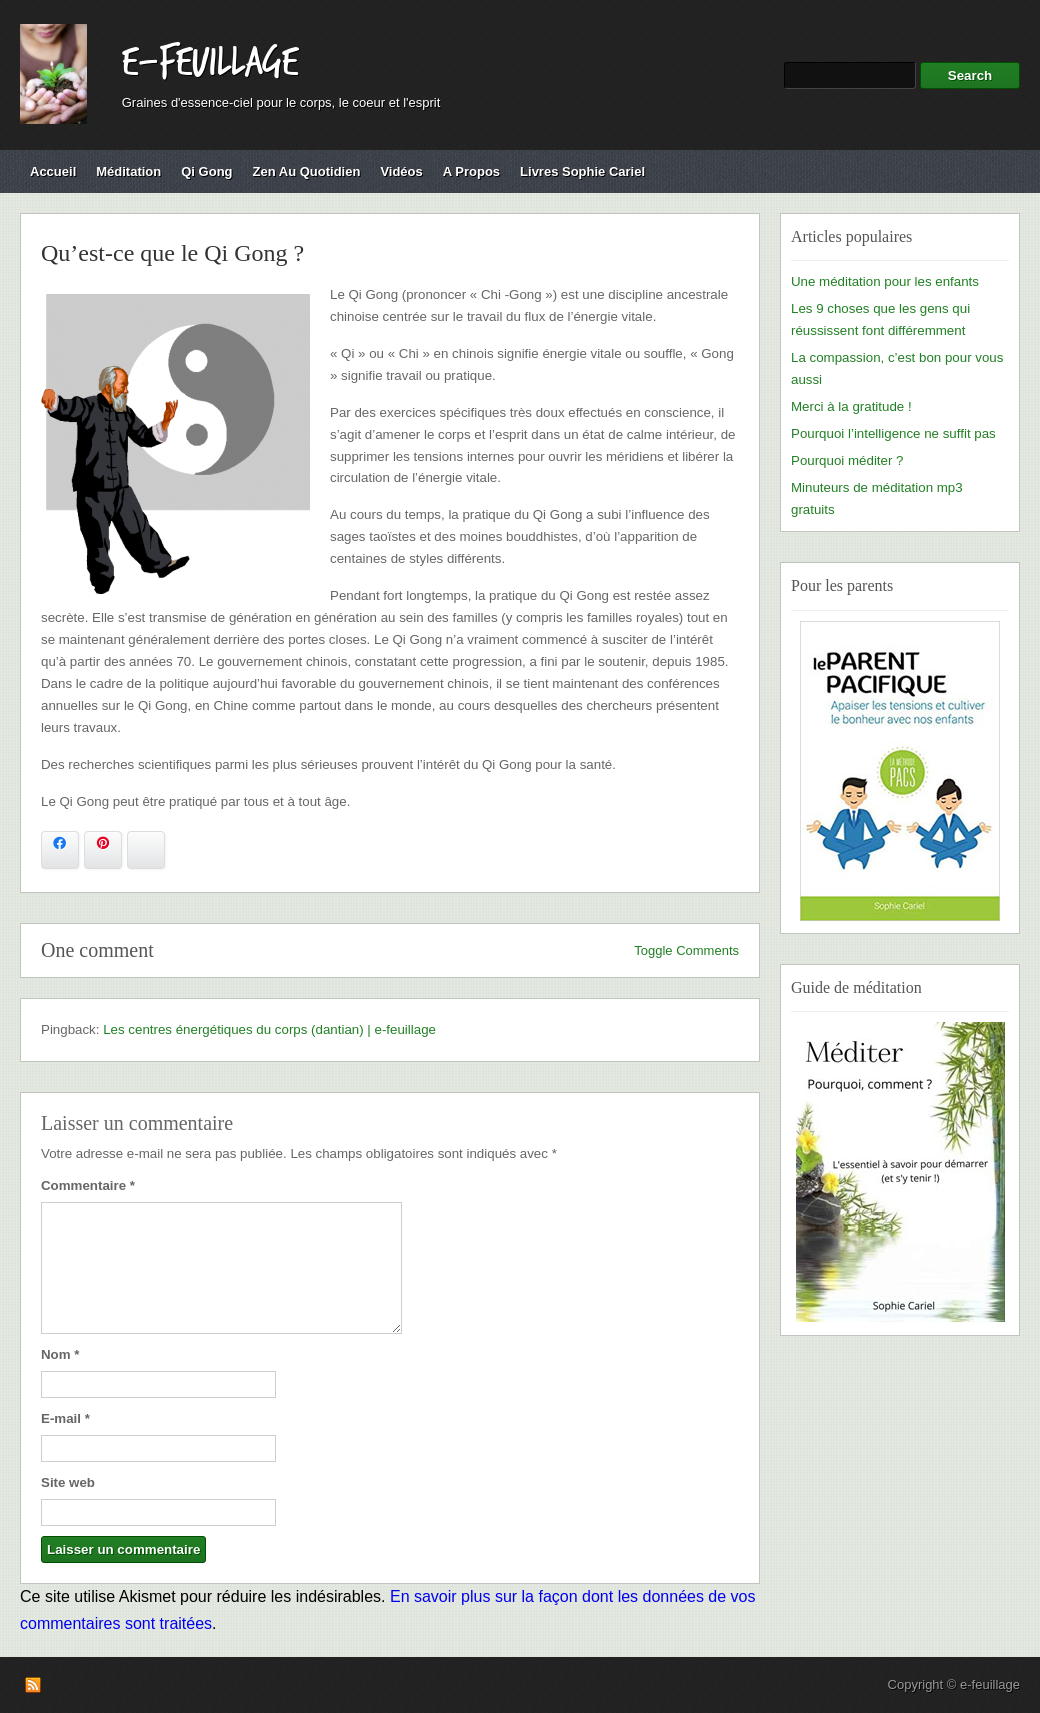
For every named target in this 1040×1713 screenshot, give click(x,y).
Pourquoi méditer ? (847, 460)
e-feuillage (210, 63)
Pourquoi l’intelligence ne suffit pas (893, 433)
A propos (471, 171)
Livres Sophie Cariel (582, 171)
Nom (60, 1354)
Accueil (53, 171)
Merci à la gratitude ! (851, 406)
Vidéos (401, 171)
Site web (68, 1482)
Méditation (128, 171)
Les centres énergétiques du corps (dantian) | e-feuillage (269, 1029)
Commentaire (88, 1185)
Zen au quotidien (307, 171)
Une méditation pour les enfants (885, 281)
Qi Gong (206, 171)
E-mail (65, 1418)
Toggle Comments (686, 950)
